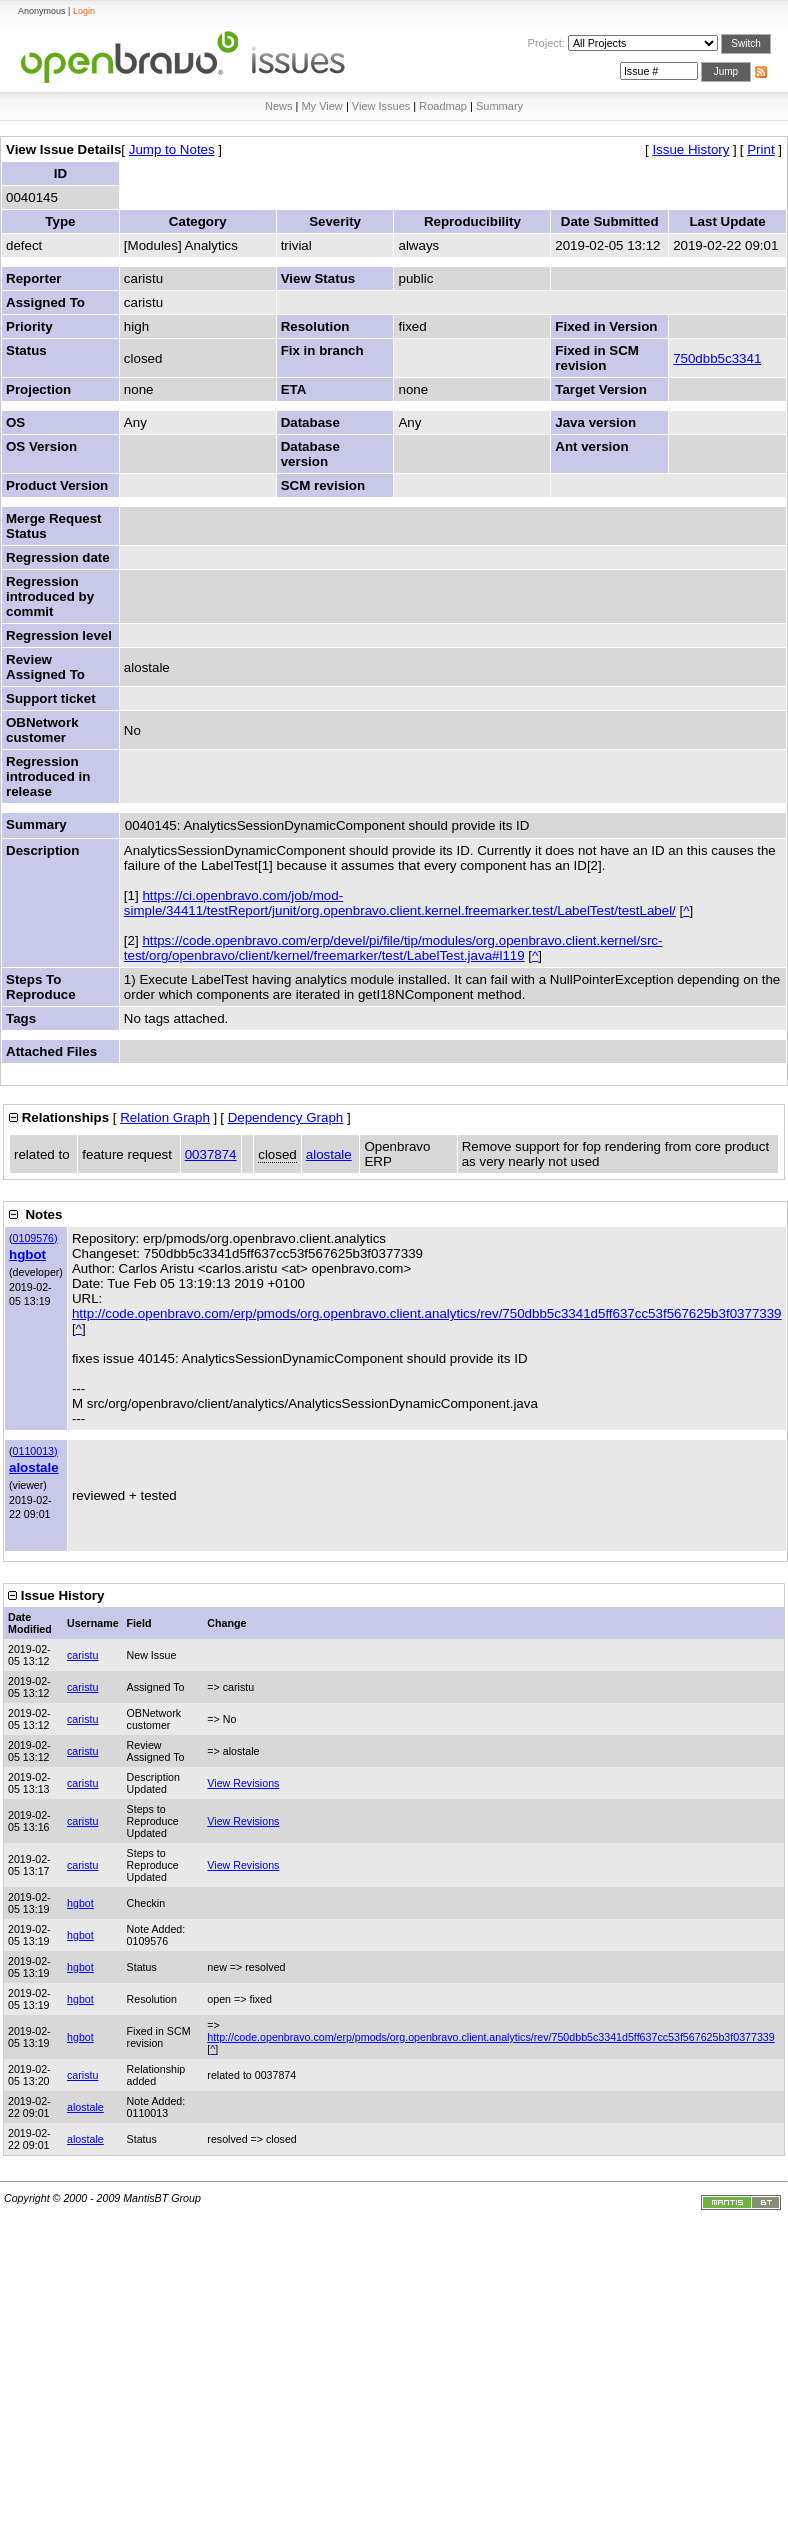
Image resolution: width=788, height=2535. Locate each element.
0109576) (35, 1238)
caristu (82, 1655)
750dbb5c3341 (717, 358)
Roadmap (443, 106)
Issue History (690, 149)
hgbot (27, 1254)
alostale (329, 1154)
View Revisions (243, 1783)
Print (760, 149)
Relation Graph (165, 1117)
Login (84, 11)
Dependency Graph (286, 1117)
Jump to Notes (172, 149)
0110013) (35, 1451)
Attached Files (51, 1051)
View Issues (381, 106)
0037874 (211, 1154)
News (279, 106)
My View (321, 106)
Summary (499, 106)
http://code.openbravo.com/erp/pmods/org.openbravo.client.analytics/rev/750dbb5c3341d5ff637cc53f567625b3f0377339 (427, 1313)
